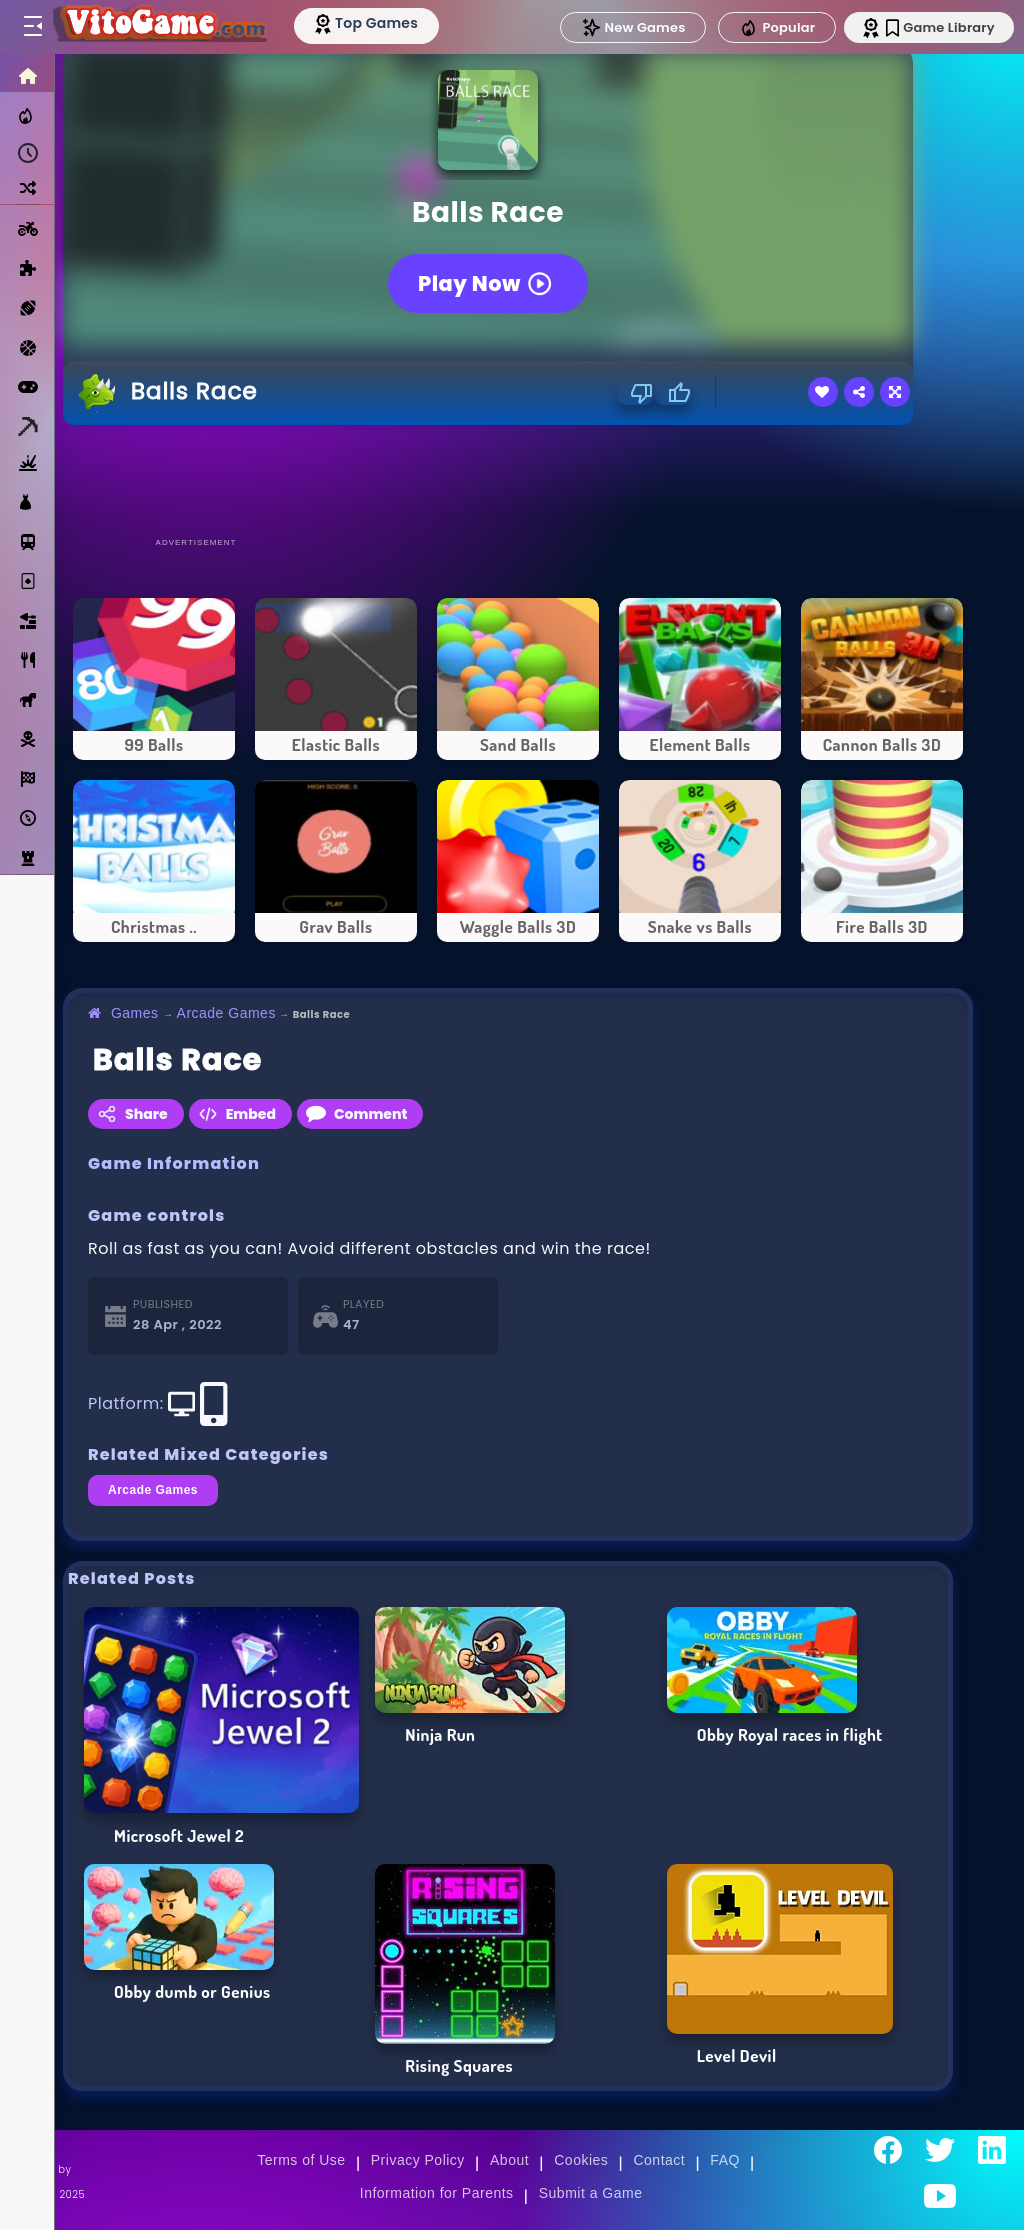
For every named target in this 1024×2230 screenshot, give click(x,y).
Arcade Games (226, 1013)
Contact (659, 2160)
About (509, 2160)
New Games (627, 27)
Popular (771, 28)
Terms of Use (301, 2160)
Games (135, 1013)
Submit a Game (591, 2193)
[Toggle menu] (32, 27)
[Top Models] (378, 23)
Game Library (936, 27)
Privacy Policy (418, 2160)
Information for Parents (437, 2193)
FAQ (725, 2160)
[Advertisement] (518, 480)
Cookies (581, 2160)
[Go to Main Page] (164, 27)
